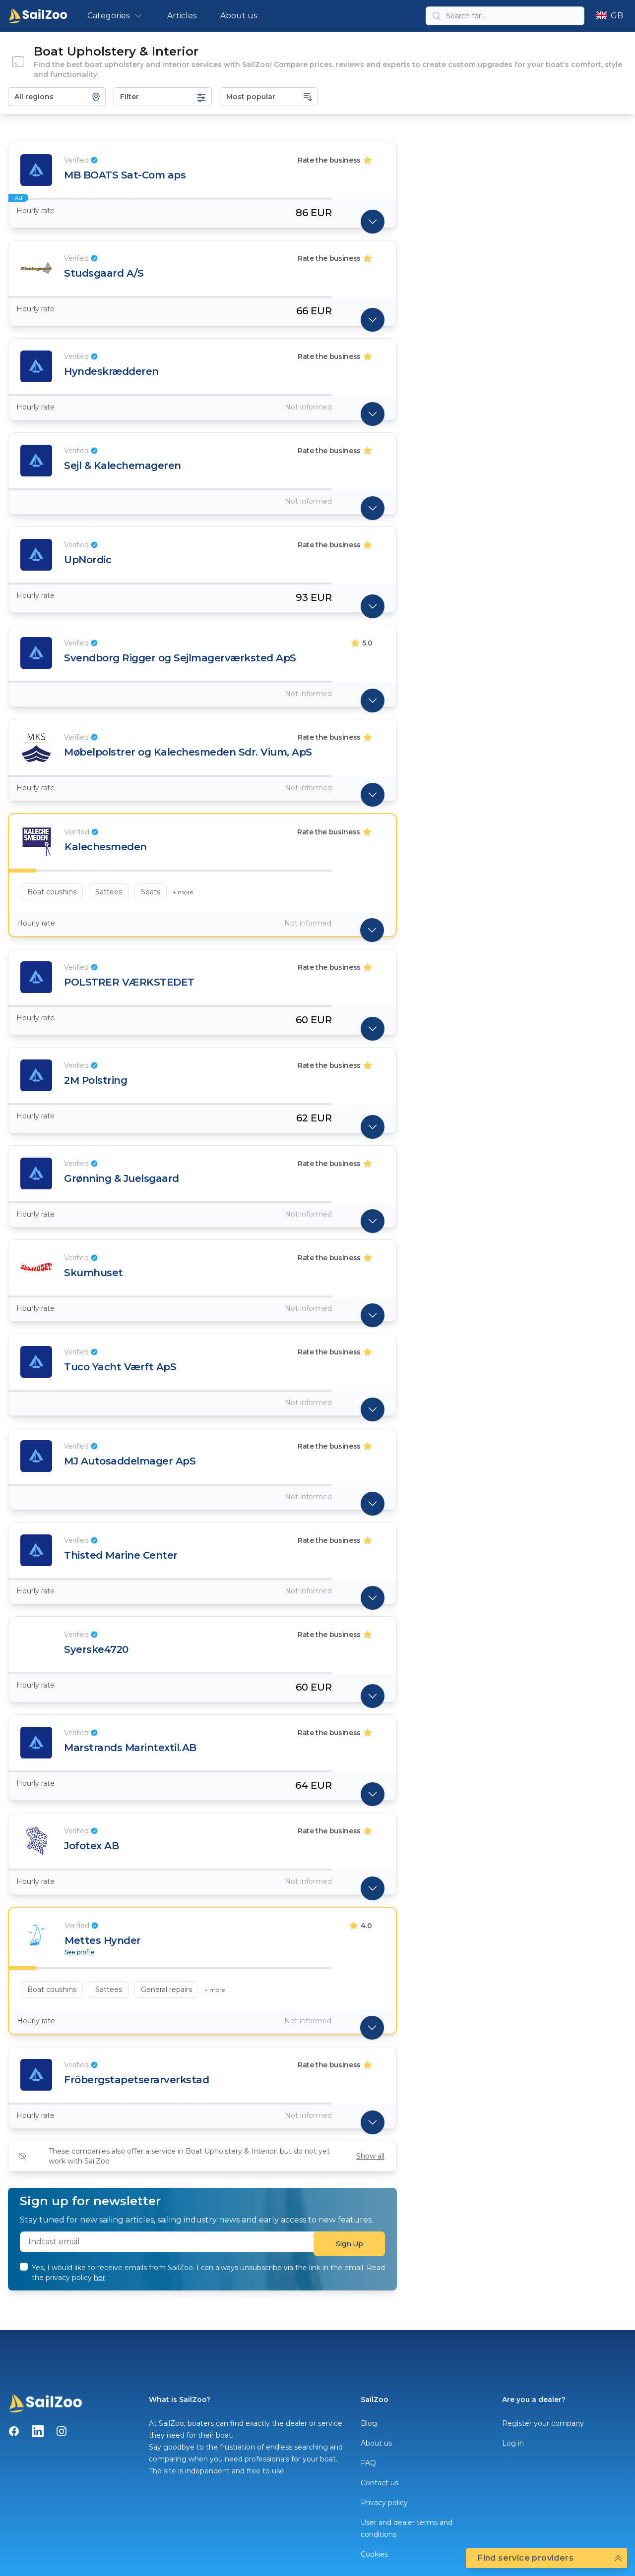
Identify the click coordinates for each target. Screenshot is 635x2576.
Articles (181, 15)
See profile (79, 1952)
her (99, 2277)
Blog (369, 2423)
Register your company (543, 2423)
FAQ (368, 2463)
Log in (513, 2443)
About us (238, 15)
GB (609, 15)
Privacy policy (384, 2502)
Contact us (379, 2482)
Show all (370, 2156)
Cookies (374, 2554)
